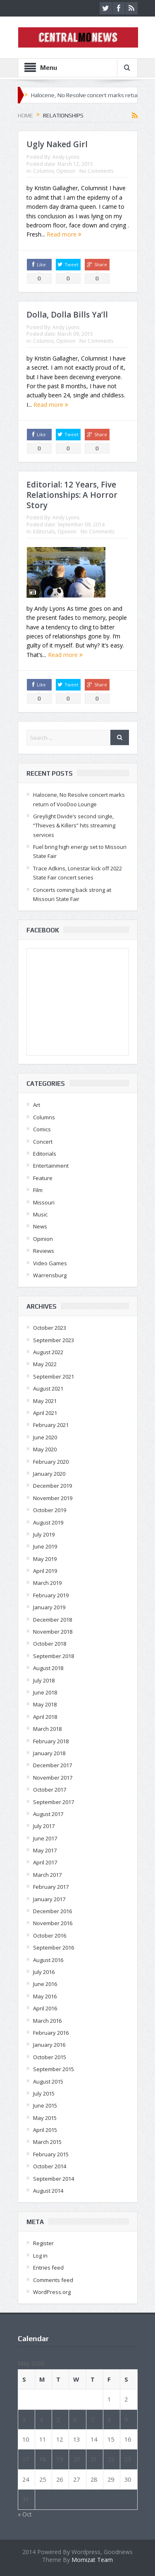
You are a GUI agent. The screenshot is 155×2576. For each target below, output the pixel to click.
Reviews (43, 1251)
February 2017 (51, 1886)
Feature (42, 1178)
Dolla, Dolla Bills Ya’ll (67, 314)
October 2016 (49, 1935)
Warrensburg (50, 1275)
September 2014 (53, 2178)
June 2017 (45, 1838)
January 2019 (49, 1607)
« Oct (25, 2514)
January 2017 (49, 1899)
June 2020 (45, 1437)
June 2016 (45, 1984)
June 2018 (45, 1692)
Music (40, 1214)
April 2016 (45, 2008)
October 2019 (49, 1510)
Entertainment (51, 1165)
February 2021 (51, 1425)
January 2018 (49, 1753)
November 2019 (52, 1498)
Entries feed (48, 2267)
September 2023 (53, 1340)
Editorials (44, 531)
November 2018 (52, 1631)
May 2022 (45, 1364)
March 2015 (47, 2142)
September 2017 (53, 1802)
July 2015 (44, 2093)
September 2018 (53, 1656)
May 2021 (45, 1401)
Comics (42, 1129)
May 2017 (45, 1850)
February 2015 (51, 2154)
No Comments (96, 170)
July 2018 (44, 1680)
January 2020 (49, 1473)
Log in (40, 2255)
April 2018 (45, 1717)
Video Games (50, 1263)
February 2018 (51, 1741)
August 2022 (48, 1352)
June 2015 (45, 2105)
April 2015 (45, 2130)
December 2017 (52, 1765)
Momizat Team (92, 2560)
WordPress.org (52, 2292)
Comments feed (53, 2280)
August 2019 (48, 1522)
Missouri (44, 1202)
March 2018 (47, 1728)
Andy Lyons (65, 156)
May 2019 (45, 1559)
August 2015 (48, 2081)
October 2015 (49, 2057)
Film (38, 1190)
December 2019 (52, 1485)
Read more (64, 234)
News (40, 1226)
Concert (42, 1141)
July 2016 (44, 1972)
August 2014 (48, 2190)
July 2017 (44, 1826)
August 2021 (48, 1388)
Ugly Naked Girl (57, 144)
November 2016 (52, 1923)
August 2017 (48, 1814)
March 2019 (47, 1583)
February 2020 (51, 1461)
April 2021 (45, 1413)
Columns (43, 170)
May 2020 (45, 1449)
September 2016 (53, 1947)
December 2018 (52, 1619)
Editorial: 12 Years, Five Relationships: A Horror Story (71, 494)
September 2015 (53, 2069)
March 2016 (47, 2020)
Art (36, 1105)
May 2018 (45, 1704)
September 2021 (53, 1376)
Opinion (65, 170)
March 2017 (47, 1874)
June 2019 (45, 1546)
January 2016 (49, 2044)
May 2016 (45, 1996)
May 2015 (45, 2118)
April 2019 (45, 1571)
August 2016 (48, 1960)
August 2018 (48, 1668)
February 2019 (51, 1595)
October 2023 (49, 1327)
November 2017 (52, 1777)
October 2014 (49, 2166)
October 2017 (49, 1789)
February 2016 (51, 2032)
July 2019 (44, 1534)
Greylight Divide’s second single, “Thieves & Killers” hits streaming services (74, 825)
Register (43, 2243)
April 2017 (45, 1862)
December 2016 (52, 1911)
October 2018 (49, 1643)
